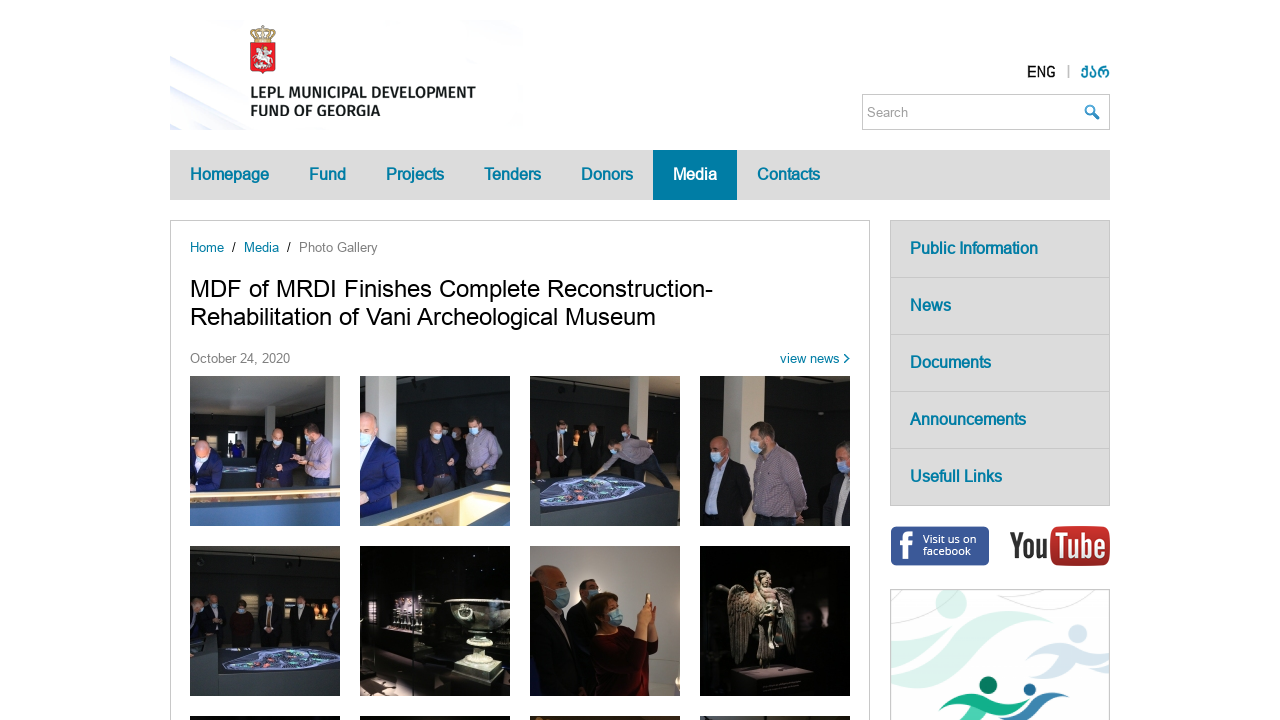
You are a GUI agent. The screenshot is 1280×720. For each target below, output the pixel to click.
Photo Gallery (338, 247)
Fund (327, 174)
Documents (950, 362)
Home (207, 247)
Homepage (229, 174)
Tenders (512, 174)
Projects (415, 174)
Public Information (974, 248)
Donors (607, 174)
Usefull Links (956, 476)
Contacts (788, 174)
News (930, 305)
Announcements (968, 419)
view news (810, 358)
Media (695, 174)
